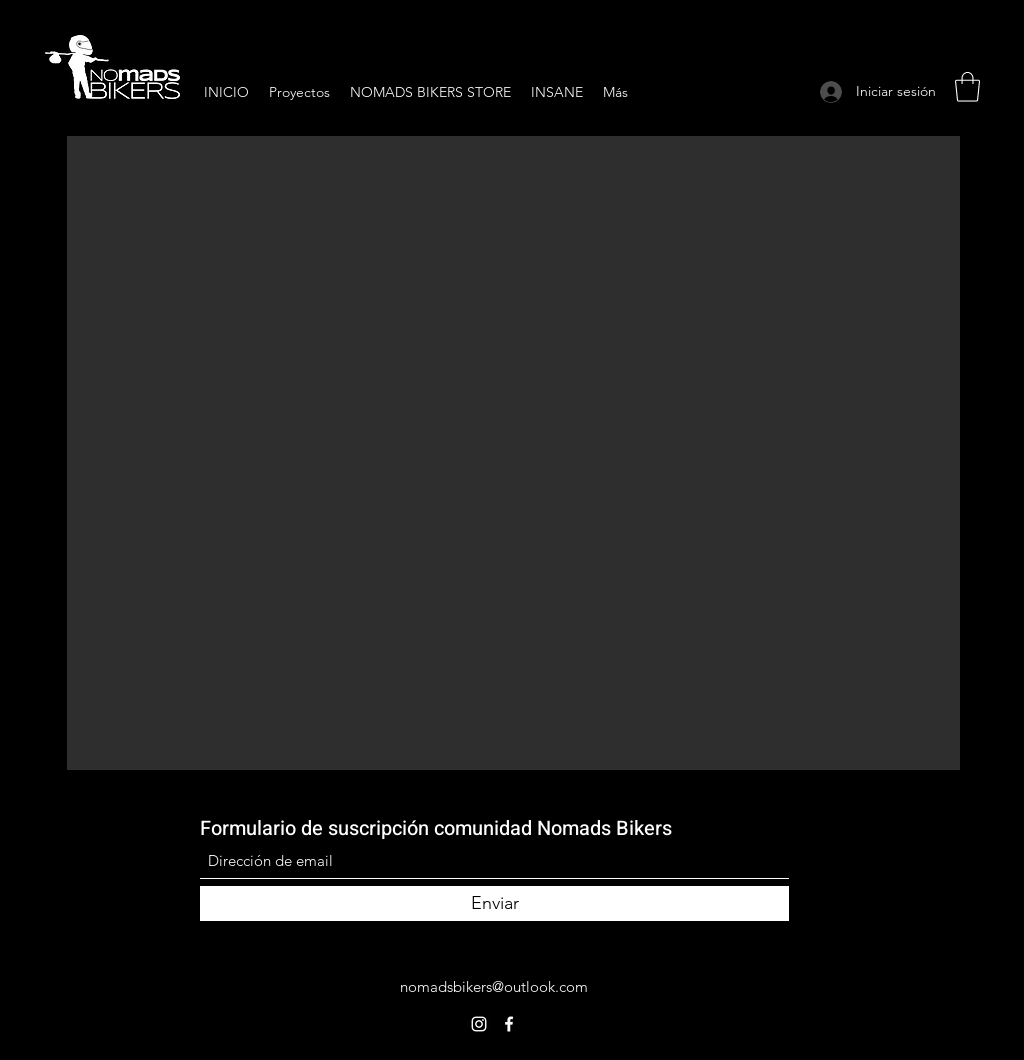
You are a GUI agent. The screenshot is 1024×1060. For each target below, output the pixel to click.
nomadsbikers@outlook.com (494, 986)
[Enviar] (494, 903)
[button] (967, 87)
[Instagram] (479, 1024)
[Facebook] (509, 1024)
